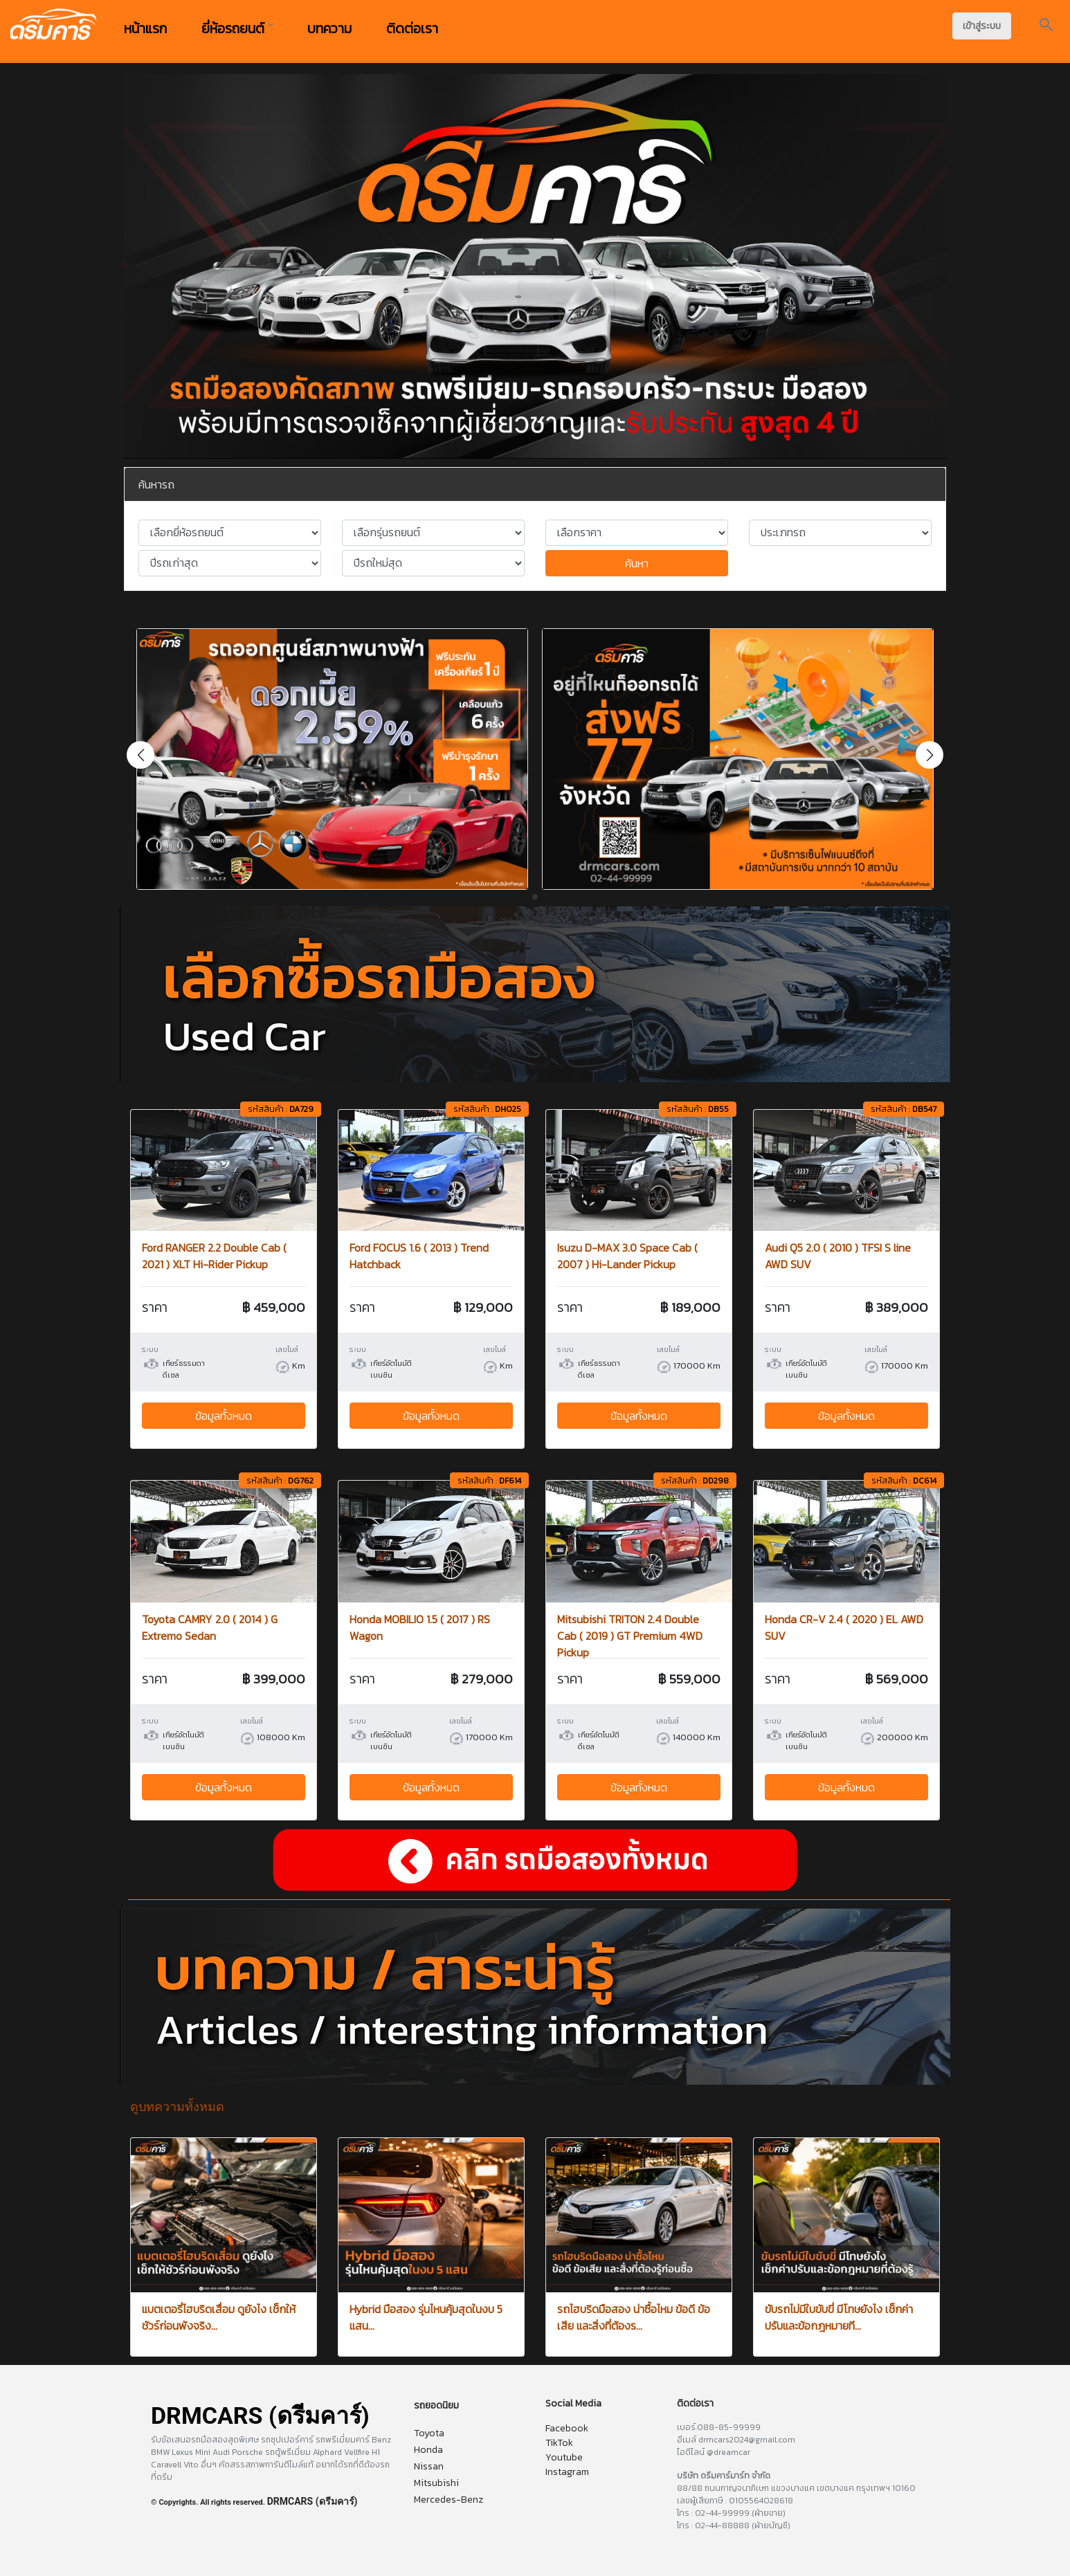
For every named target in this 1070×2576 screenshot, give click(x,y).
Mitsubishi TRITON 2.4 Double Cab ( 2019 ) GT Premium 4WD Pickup (629, 1636)
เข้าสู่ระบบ (982, 26)
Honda (428, 2449)
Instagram (567, 2472)
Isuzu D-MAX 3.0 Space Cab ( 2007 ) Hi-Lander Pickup (627, 1255)
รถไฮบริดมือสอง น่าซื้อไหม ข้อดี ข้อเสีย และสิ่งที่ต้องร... (633, 2317)
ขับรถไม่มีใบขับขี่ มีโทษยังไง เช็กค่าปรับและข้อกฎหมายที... (839, 2317)
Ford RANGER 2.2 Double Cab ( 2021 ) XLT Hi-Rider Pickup (214, 1255)
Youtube (564, 2457)
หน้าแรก (145, 28)
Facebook (566, 2428)
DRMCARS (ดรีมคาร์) (312, 2501)
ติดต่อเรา (412, 28)
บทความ (329, 28)
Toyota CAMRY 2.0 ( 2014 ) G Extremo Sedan (210, 1627)
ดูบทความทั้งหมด (177, 2106)
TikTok (559, 2443)
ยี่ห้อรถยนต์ (237, 28)
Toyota (429, 2433)
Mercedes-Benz (448, 2499)
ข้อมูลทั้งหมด (223, 1415)
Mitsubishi (436, 2483)
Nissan (429, 2466)
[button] (929, 755)
